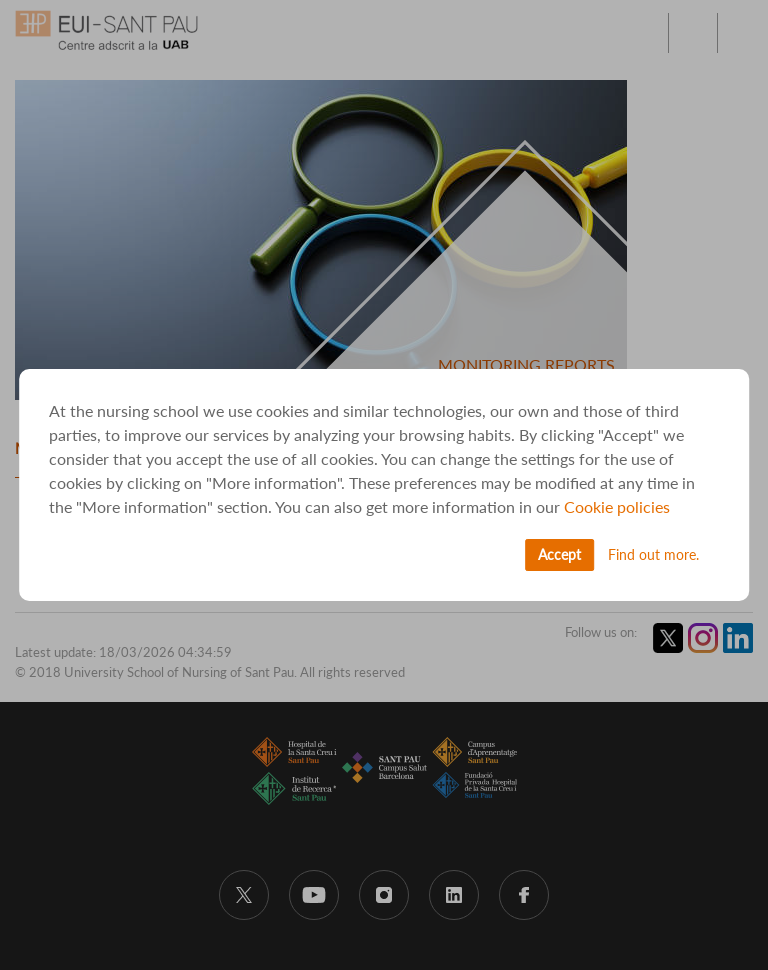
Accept (559, 554)
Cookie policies (617, 506)
